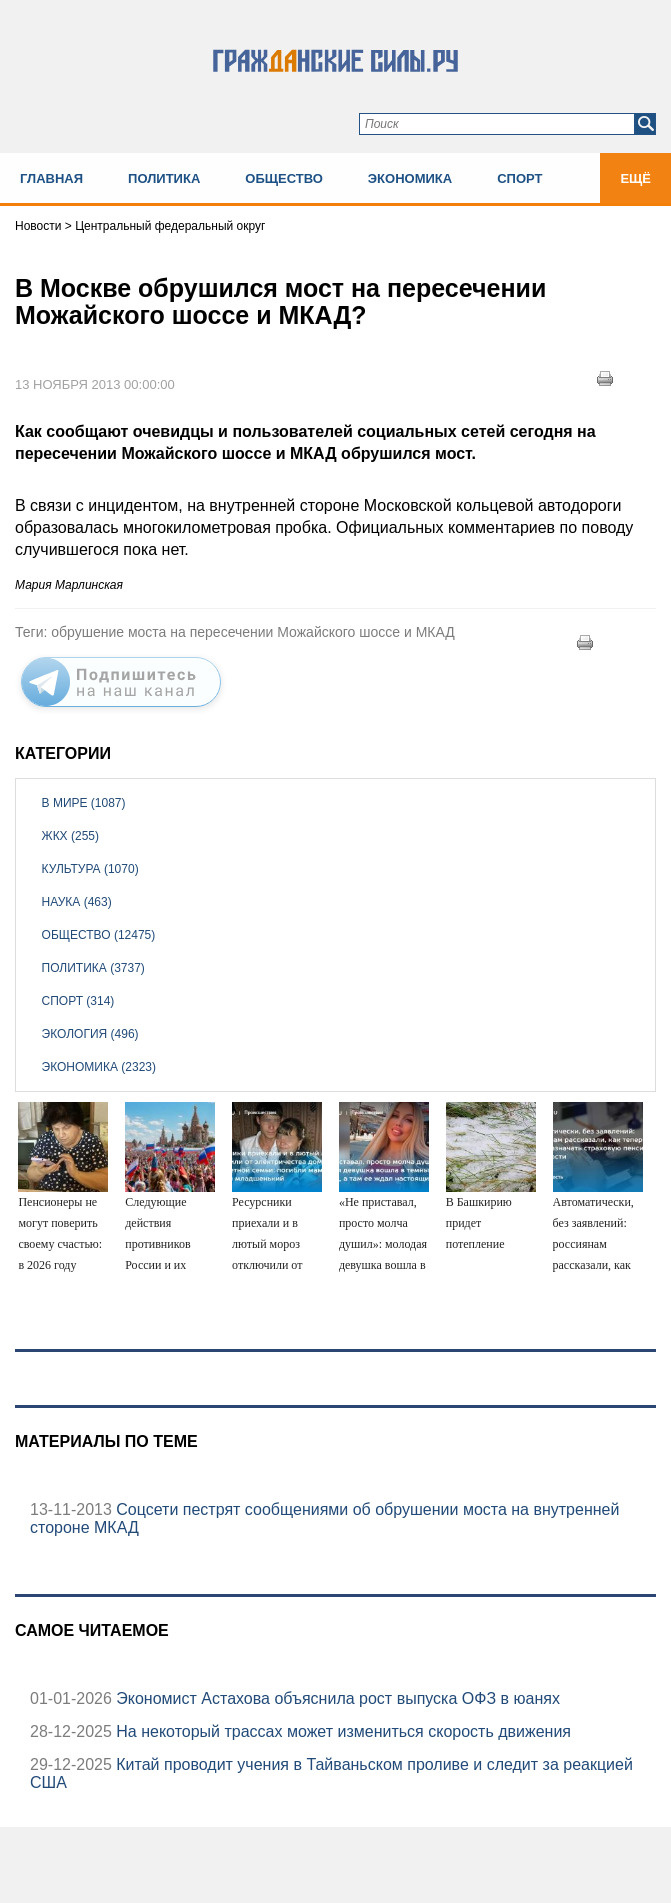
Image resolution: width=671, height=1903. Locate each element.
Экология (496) (90, 1034)
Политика (164, 178)
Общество (284, 178)
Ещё (635, 178)
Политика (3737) (93, 968)
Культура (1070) (90, 869)
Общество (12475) (99, 935)
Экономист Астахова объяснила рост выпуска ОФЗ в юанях (336, 1698)
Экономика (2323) (99, 1067)
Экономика (410, 178)
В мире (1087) (84, 803)
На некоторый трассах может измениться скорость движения (341, 1731)
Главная (51, 178)
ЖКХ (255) (70, 836)
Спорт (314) (78, 1001)
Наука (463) (77, 902)
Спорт (519, 178)
